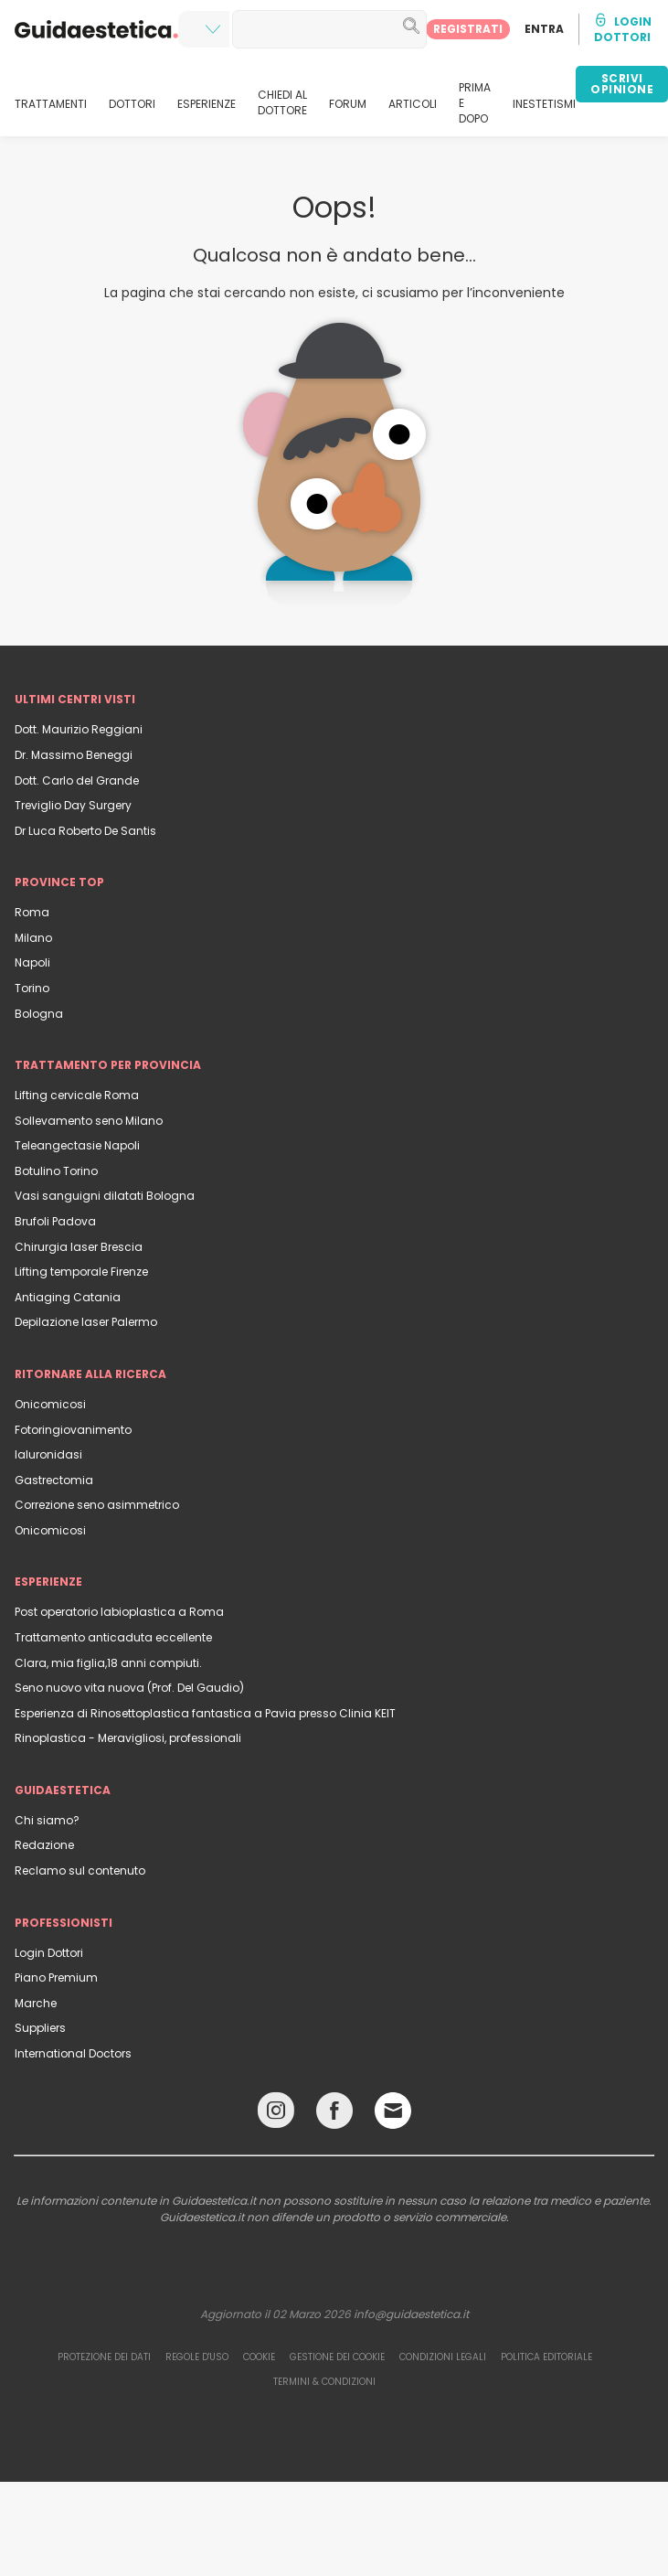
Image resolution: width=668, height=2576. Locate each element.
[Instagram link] (276, 2114)
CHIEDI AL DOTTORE (282, 103)
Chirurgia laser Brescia (79, 1247)
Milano (33, 938)
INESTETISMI (544, 104)
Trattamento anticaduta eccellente (113, 1637)
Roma (32, 912)
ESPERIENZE (206, 104)
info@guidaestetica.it (411, 2314)
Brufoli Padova (55, 1221)
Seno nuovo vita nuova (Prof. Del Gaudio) (129, 1687)
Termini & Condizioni (324, 2382)
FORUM (347, 104)
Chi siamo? (47, 1820)
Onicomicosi (50, 1404)
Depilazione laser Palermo (86, 1322)
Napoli (32, 962)
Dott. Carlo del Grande (77, 780)
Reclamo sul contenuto (80, 1870)
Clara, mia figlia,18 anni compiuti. (108, 1663)
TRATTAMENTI (51, 104)
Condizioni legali (442, 2357)
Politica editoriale (546, 2357)
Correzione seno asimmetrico (97, 1504)
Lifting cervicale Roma (77, 1095)
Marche (36, 2003)
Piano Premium (56, 1977)
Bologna (39, 1013)
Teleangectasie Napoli (77, 1145)
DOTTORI (132, 104)
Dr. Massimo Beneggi (74, 755)
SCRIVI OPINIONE (621, 83)
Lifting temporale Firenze (81, 1271)
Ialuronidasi (48, 1454)
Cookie (259, 2357)
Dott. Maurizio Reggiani (79, 729)
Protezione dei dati (104, 2357)
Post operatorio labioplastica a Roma (119, 1611)
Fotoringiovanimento (73, 1430)
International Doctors (73, 2053)
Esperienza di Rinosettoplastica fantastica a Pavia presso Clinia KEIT (205, 1713)
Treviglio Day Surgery (73, 805)
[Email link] (393, 2110)
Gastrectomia (54, 1480)
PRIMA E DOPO (475, 103)
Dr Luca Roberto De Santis (85, 831)
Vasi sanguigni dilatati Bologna (105, 1195)
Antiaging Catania (68, 1297)
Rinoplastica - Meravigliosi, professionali (128, 1738)
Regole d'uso (196, 2357)
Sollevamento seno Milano (89, 1120)
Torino (32, 988)
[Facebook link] (334, 2114)
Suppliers (40, 2028)
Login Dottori (49, 1953)
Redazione (44, 1845)
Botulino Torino (56, 1171)
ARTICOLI (412, 104)
